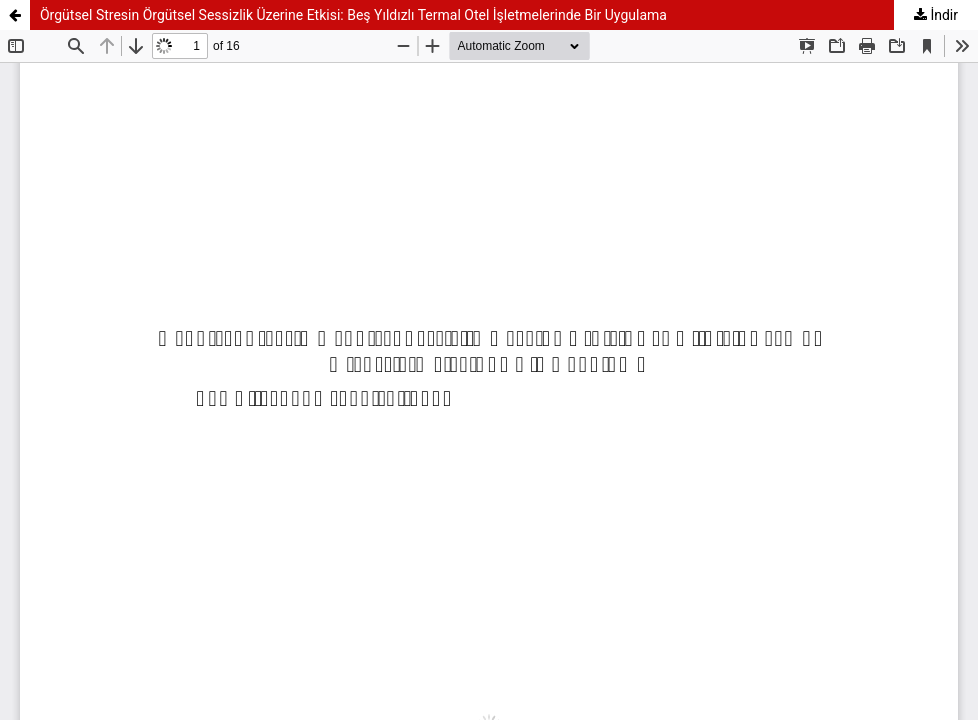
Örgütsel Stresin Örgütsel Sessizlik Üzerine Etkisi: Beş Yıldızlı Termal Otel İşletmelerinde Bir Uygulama (353, 15)
